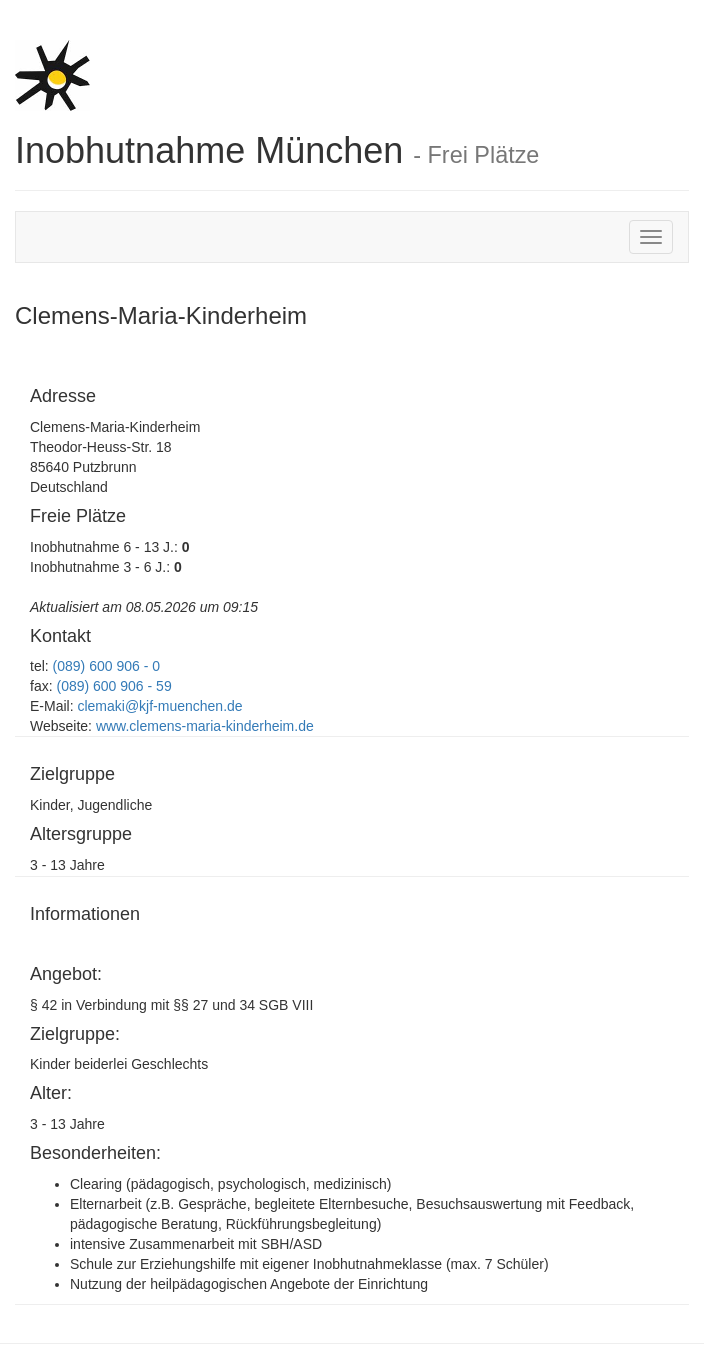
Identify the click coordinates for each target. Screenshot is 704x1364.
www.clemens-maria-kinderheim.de (203, 726)
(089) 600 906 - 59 (113, 686)
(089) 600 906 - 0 (106, 666)
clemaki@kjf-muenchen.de (158, 706)
